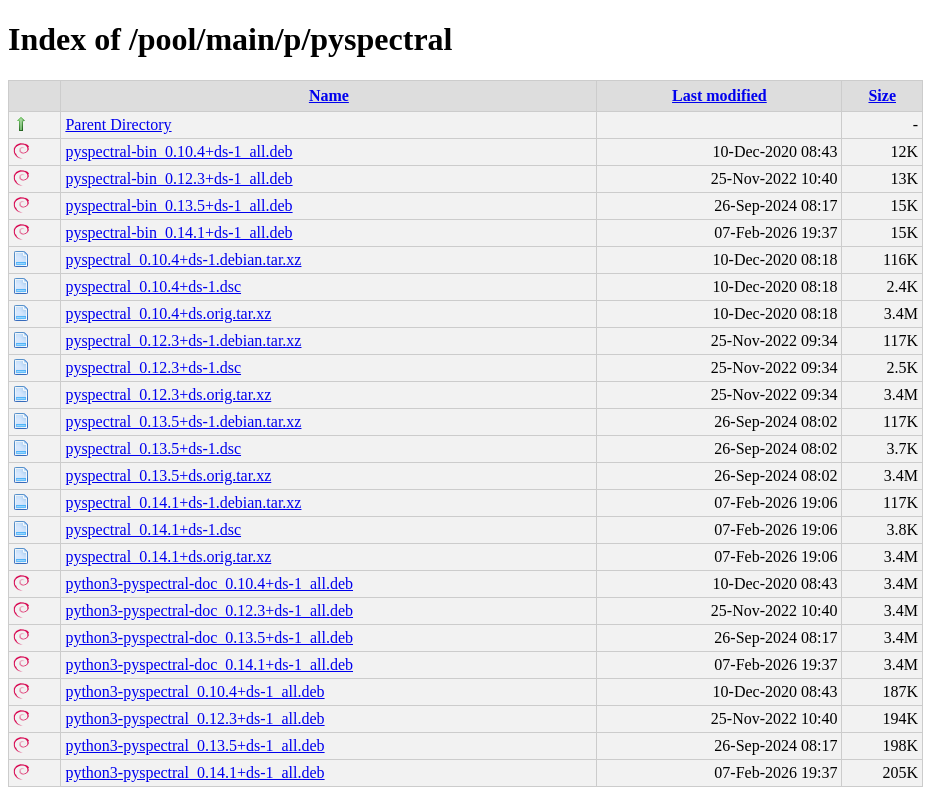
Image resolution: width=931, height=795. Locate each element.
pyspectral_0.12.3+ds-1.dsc (153, 367)
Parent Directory (118, 124)
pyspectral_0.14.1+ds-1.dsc (153, 529)
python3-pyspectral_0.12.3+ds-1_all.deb (194, 718)
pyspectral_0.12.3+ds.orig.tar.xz (168, 394)
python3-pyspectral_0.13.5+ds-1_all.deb (194, 745)
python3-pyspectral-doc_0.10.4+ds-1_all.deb (209, 583)
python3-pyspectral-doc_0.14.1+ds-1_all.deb (209, 664)
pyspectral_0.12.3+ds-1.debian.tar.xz (183, 340)
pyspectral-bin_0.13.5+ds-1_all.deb (178, 205)
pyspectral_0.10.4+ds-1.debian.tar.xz (183, 259)
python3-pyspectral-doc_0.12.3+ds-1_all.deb (209, 610)
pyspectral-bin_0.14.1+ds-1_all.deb (178, 232)
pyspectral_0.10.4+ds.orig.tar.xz (168, 313)
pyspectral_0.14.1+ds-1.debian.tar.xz (183, 502)
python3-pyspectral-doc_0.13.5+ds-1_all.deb (209, 637)
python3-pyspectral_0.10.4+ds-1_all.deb (194, 691)
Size (882, 95)
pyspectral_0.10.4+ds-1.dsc (153, 286)
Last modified (719, 95)
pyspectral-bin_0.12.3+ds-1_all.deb (178, 178)
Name (329, 95)
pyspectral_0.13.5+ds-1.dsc (153, 448)
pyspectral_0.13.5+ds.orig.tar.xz (168, 475)
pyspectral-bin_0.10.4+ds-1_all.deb (178, 151)
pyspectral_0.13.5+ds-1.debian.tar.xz (183, 421)
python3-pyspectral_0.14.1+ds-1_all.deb (194, 772)
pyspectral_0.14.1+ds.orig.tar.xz (168, 556)
